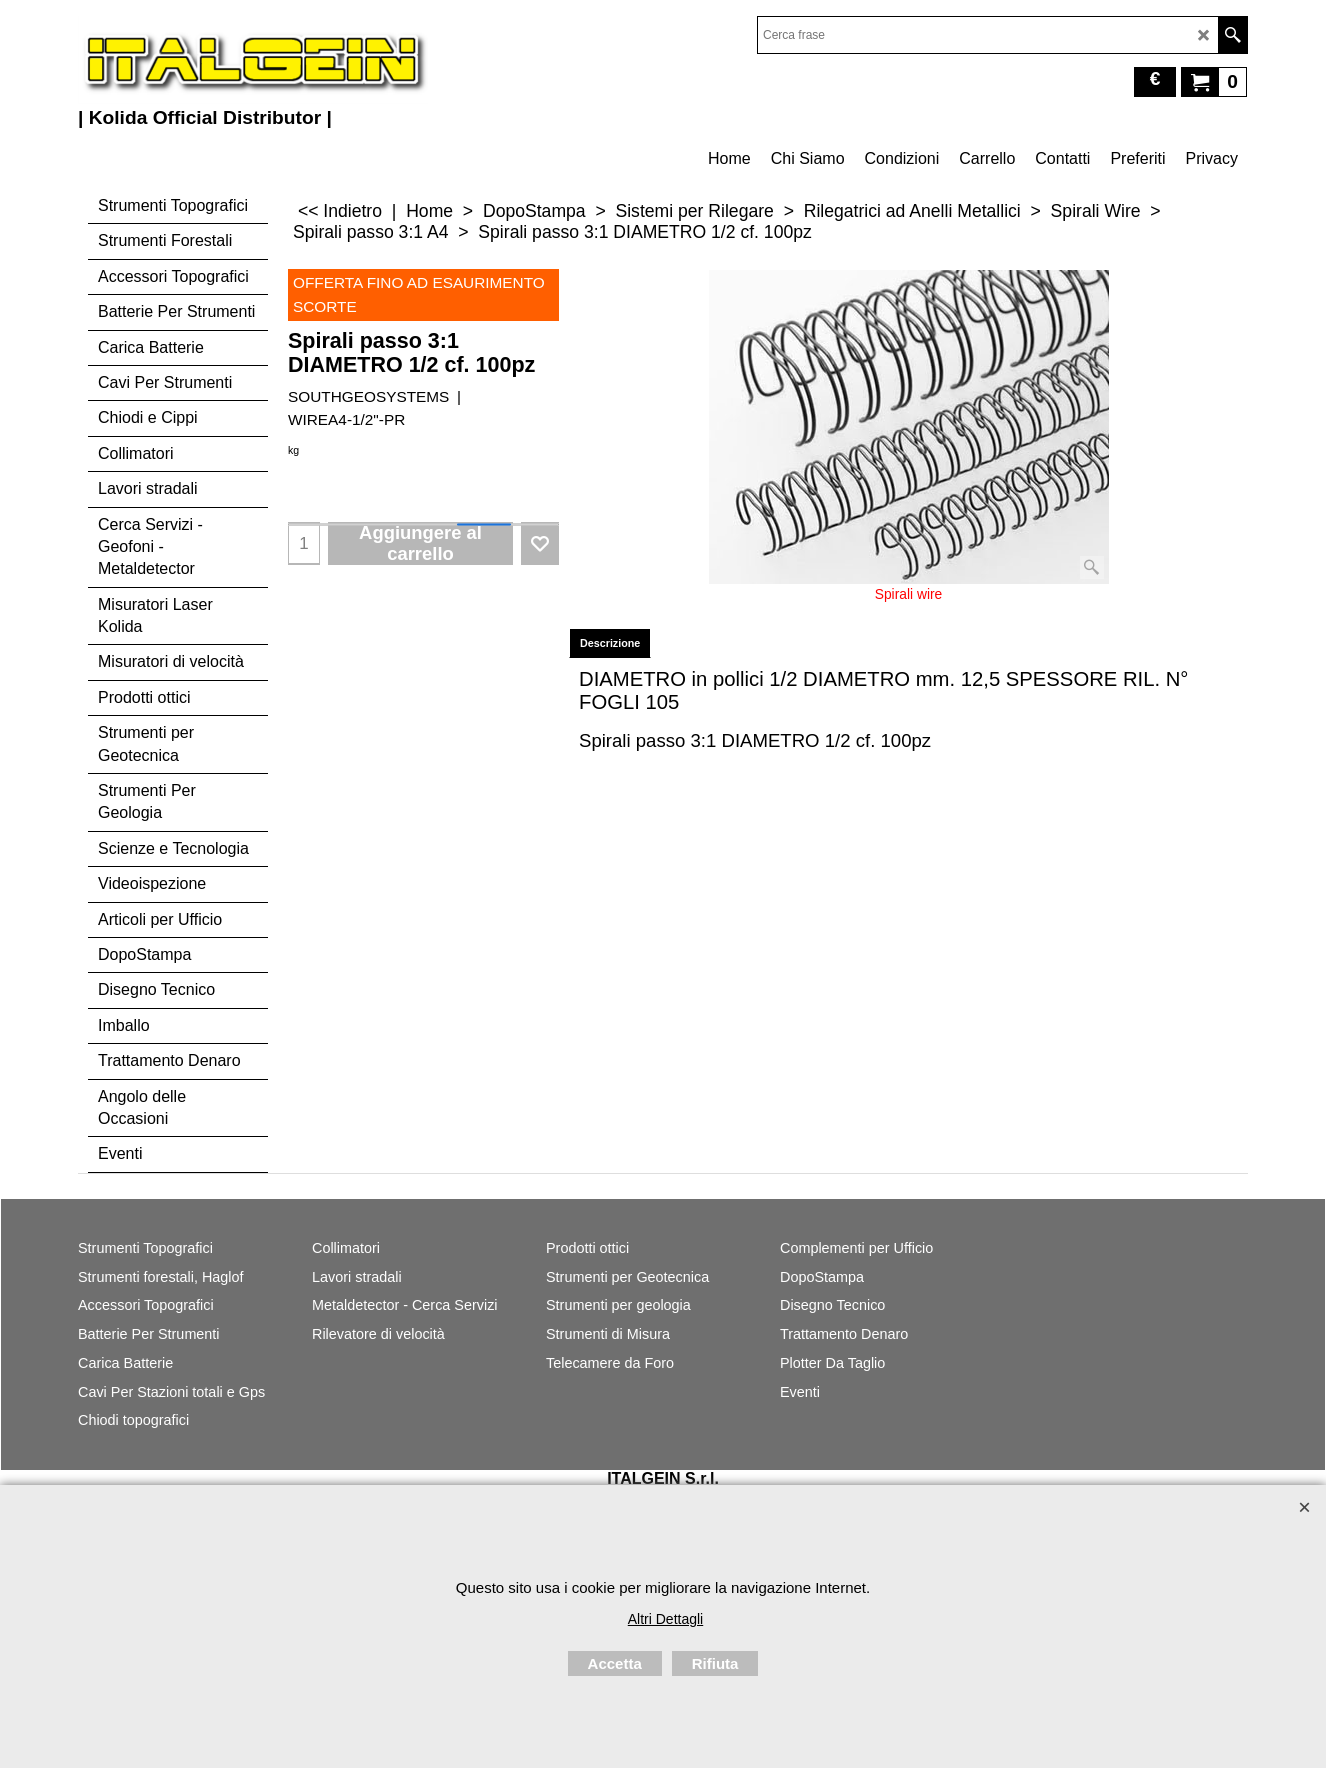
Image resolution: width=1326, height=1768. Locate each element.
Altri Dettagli (665, 1619)
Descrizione (610, 643)
